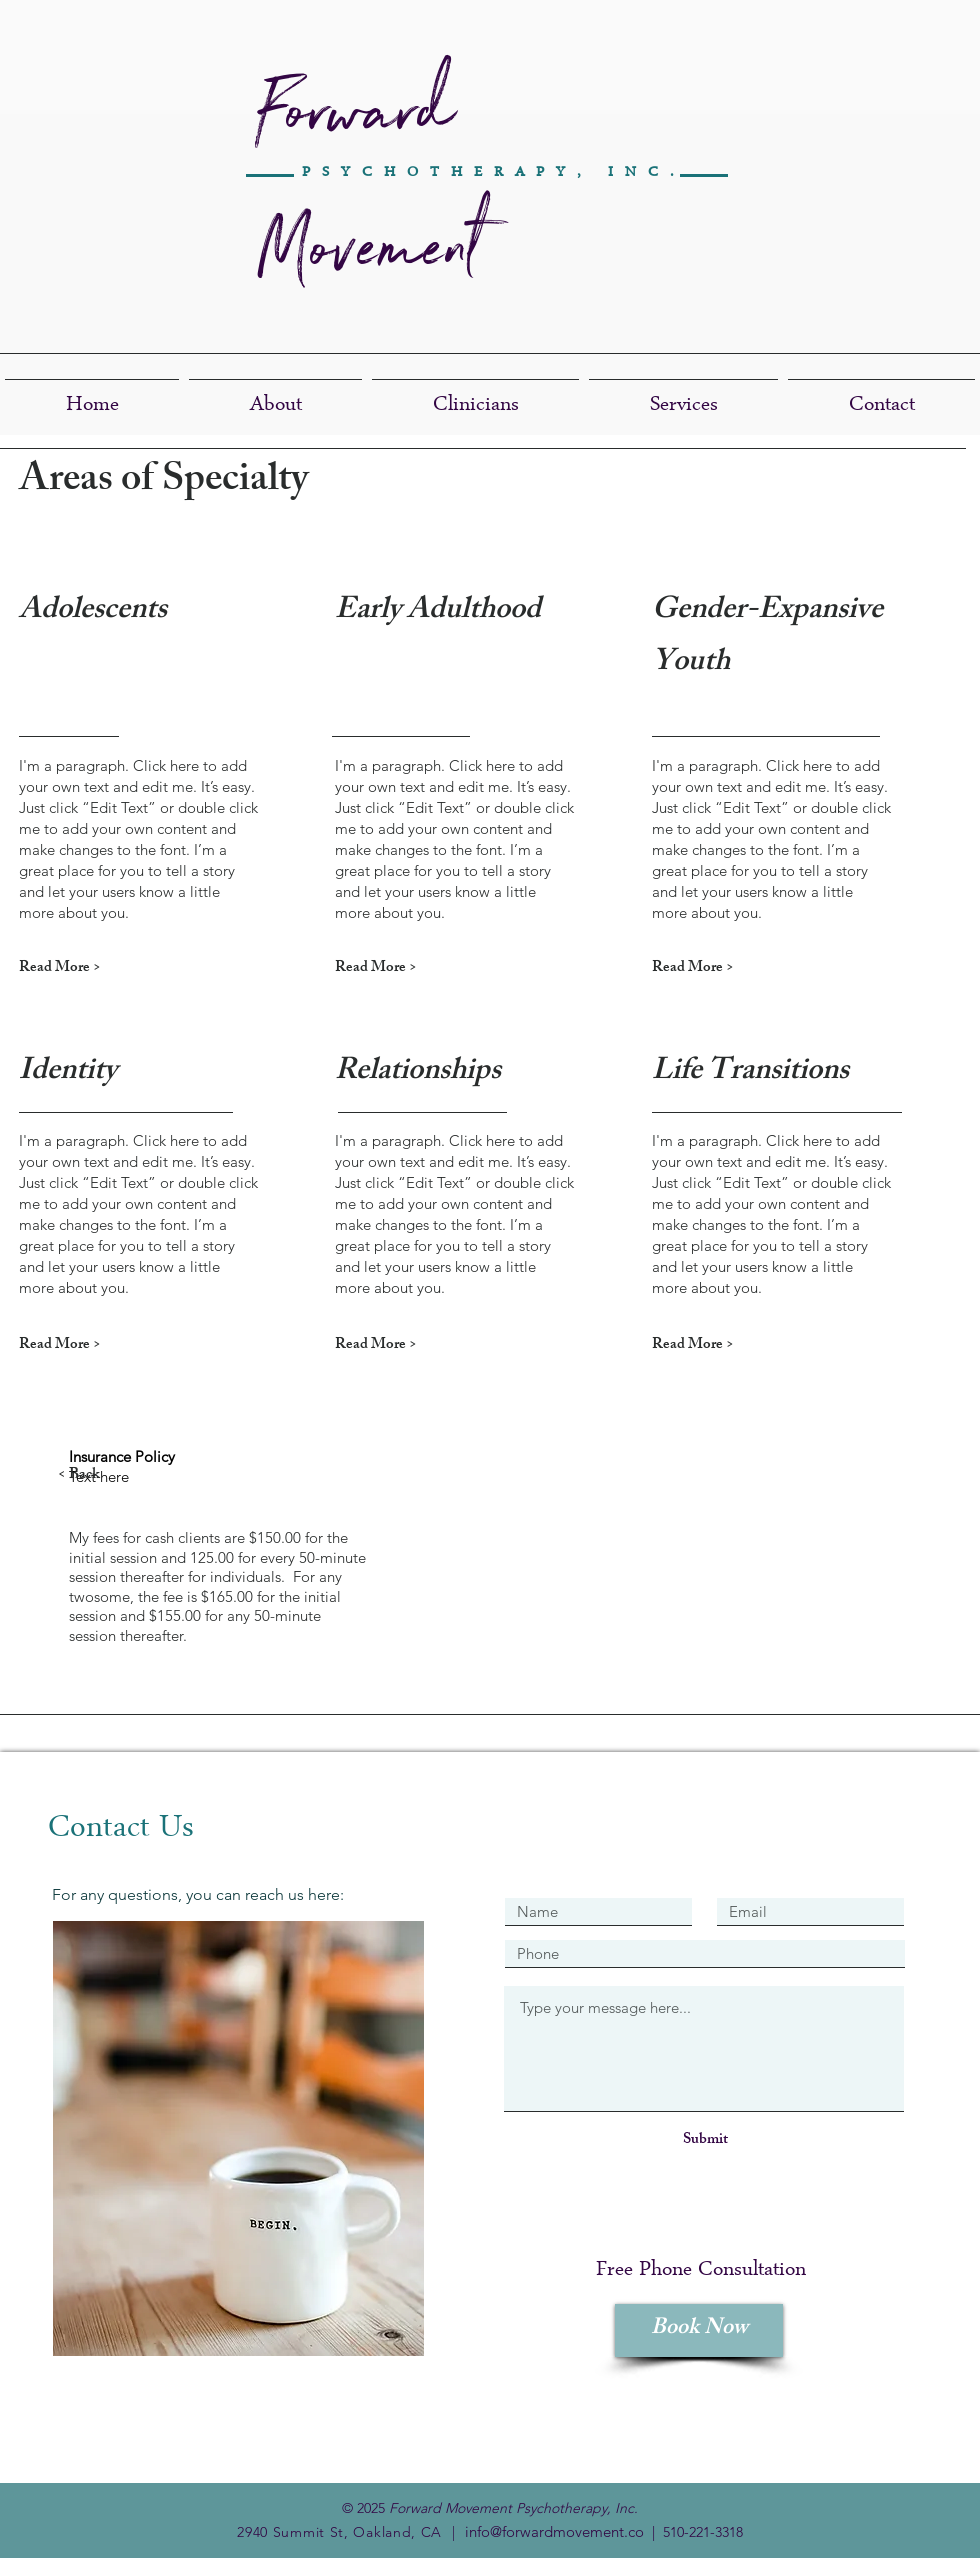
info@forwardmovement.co (554, 2531)
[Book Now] (699, 2330)
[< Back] (129, 1475)
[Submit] (705, 2140)
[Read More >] (90, 968)
